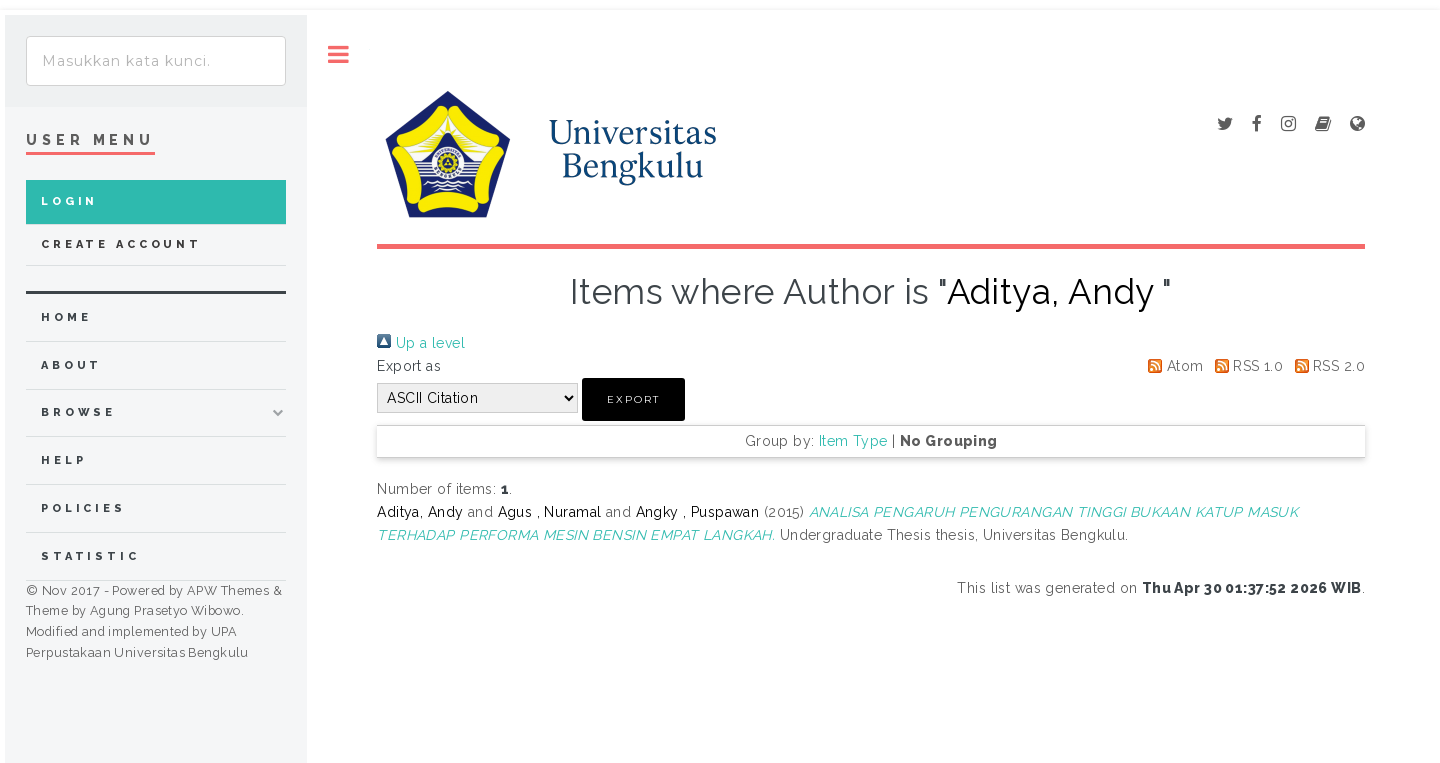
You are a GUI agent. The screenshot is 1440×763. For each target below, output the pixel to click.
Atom (1172, 366)
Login (69, 201)
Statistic (90, 556)
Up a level (421, 343)
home (66, 317)
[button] (633, 399)
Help (63, 460)
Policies (83, 508)
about (71, 365)
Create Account (121, 244)
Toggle (338, 54)
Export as (409, 366)
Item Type (853, 441)
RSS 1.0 (1245, 366)
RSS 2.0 (1326, 366)
